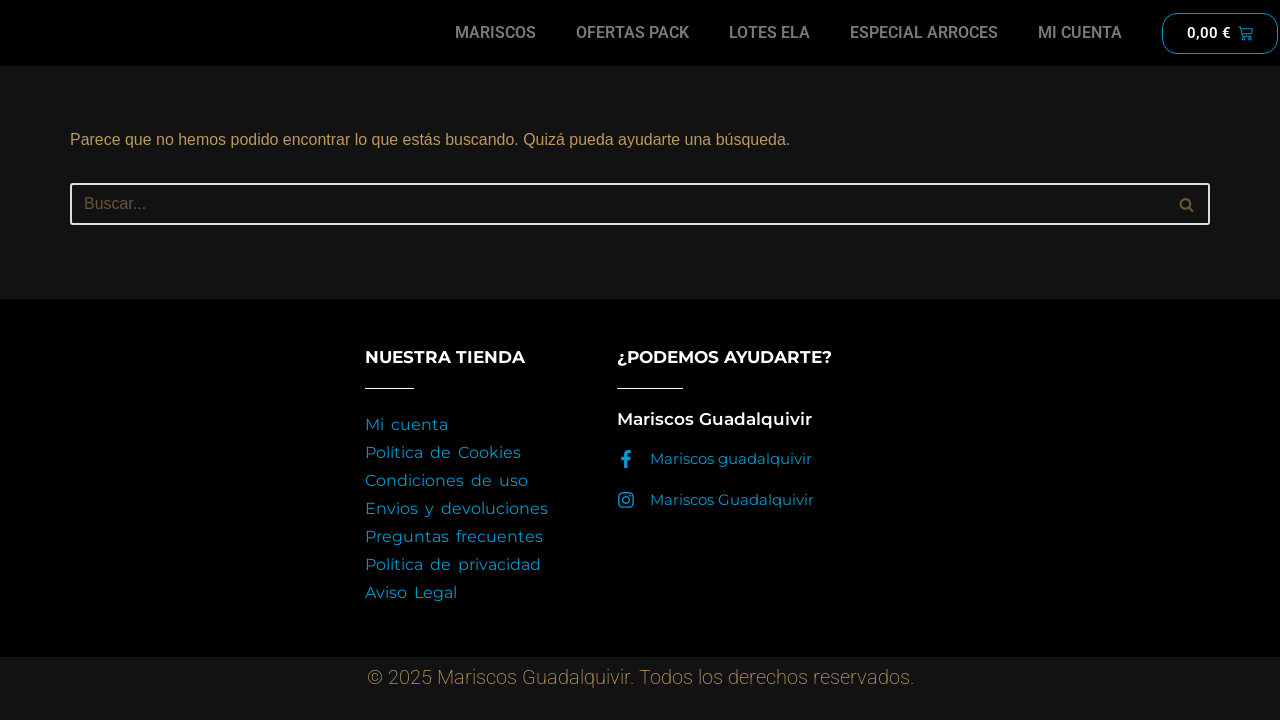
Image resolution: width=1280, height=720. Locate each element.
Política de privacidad (453, 587)
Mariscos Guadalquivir (732, 522)
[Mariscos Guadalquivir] (626, 523)
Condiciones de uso (446, 503)
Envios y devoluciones (456, 531)
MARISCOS (496, 32)
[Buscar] (617, 204)
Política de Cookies (443, 475)
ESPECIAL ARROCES (924, 32)
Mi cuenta (406, 447)
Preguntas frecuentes (454, 559)
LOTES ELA (769, 32)
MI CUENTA (1080, 32)
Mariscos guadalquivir (731, 481)
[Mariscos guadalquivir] (626, 482)
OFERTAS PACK (633, 32)
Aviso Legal (411, 615)
